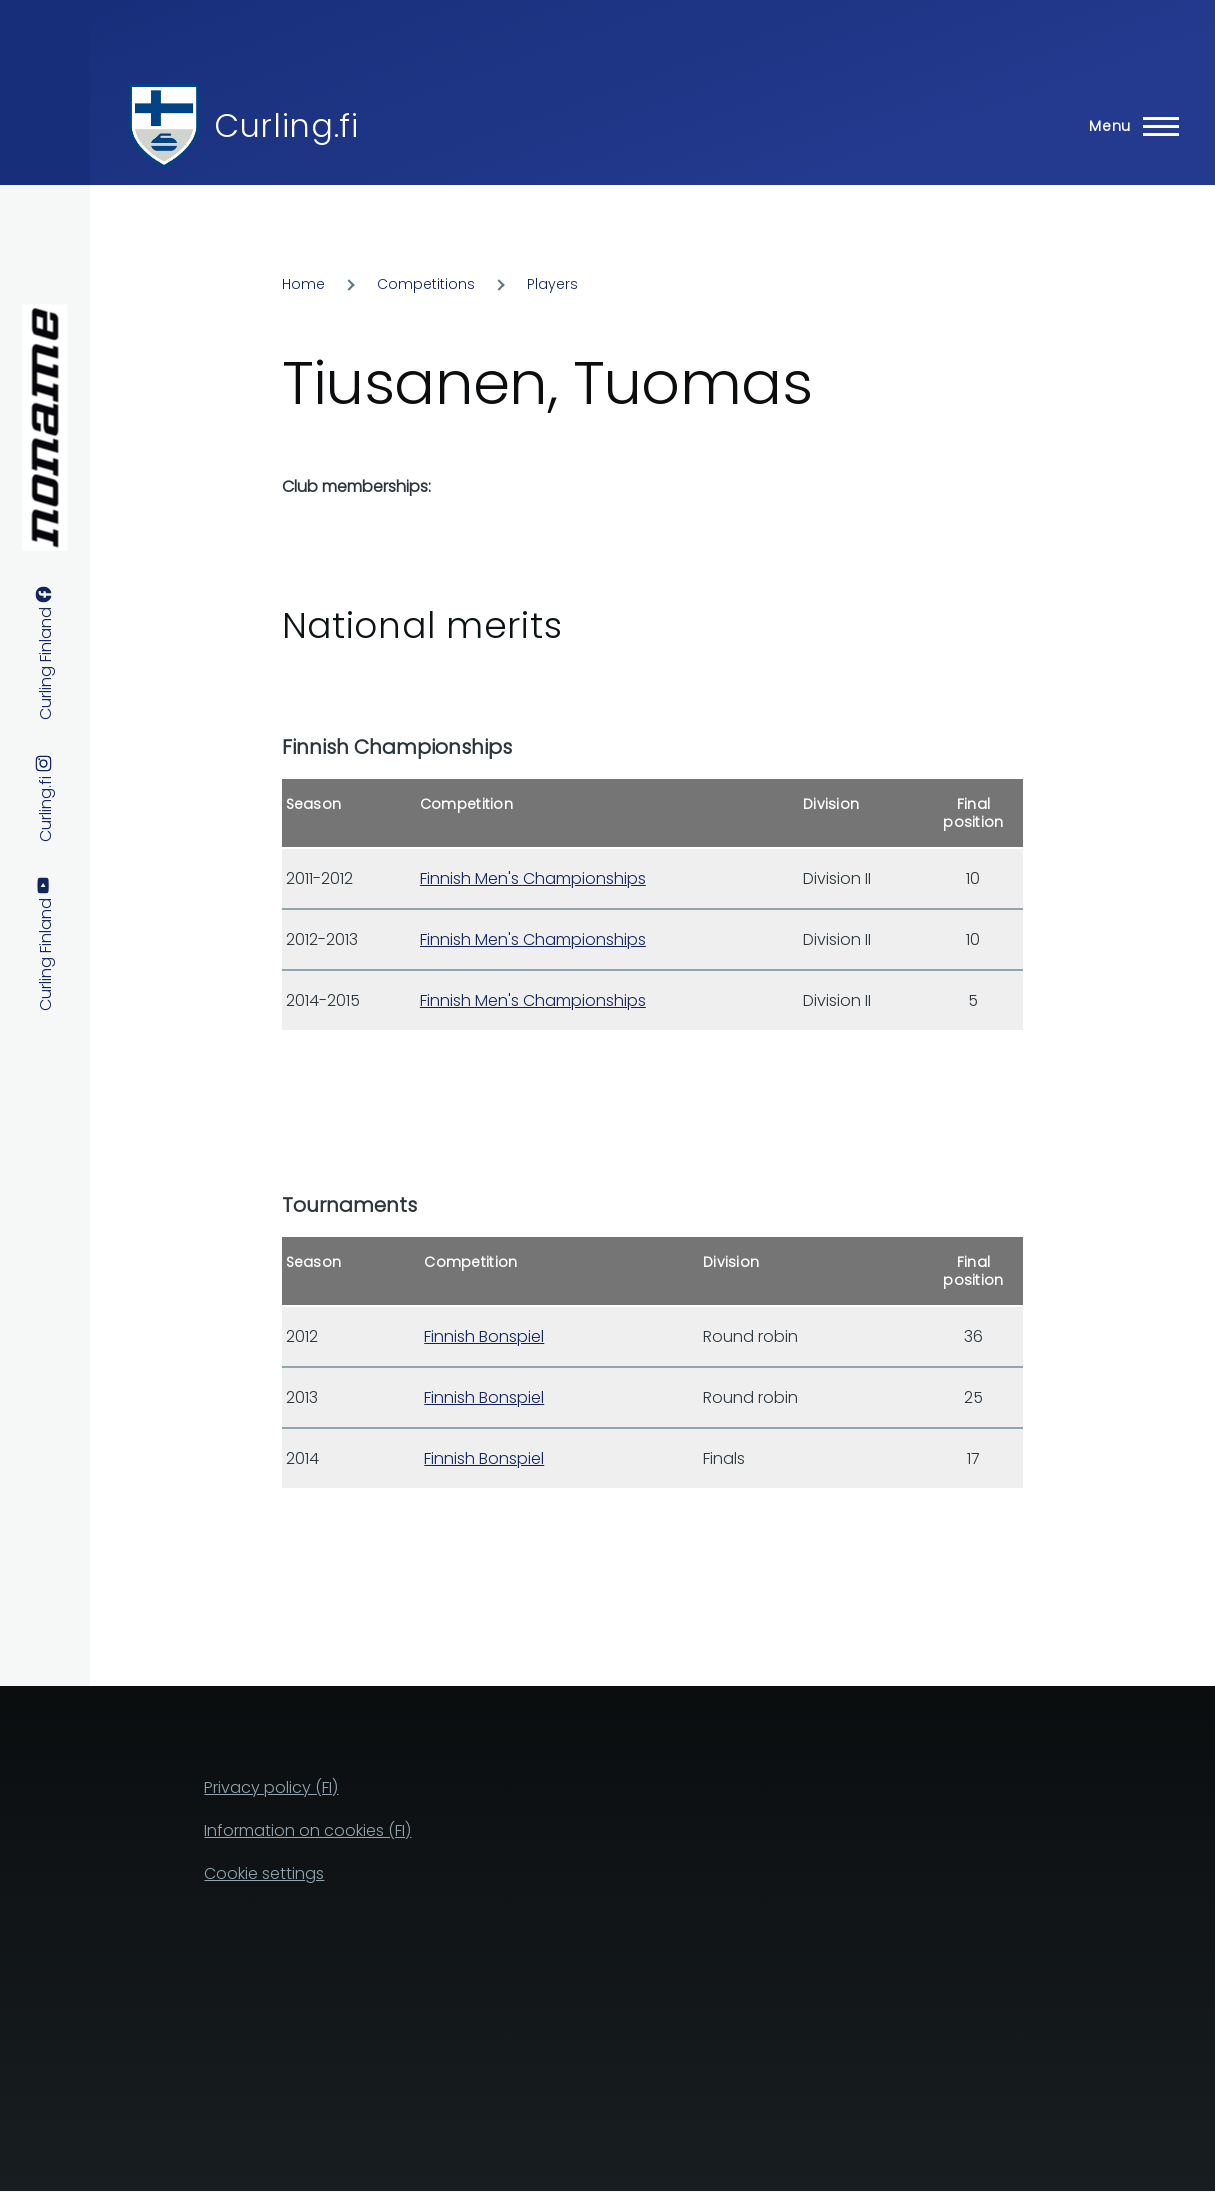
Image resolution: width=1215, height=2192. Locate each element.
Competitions (426, 284)
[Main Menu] (1128, 126)
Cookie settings (264, 1873)
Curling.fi (286, 125)
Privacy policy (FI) (271, 1787)
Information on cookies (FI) (307, 1830)
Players (552, 284)
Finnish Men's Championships (533, 878)
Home (303, 284)
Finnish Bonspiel (484, 1336)
